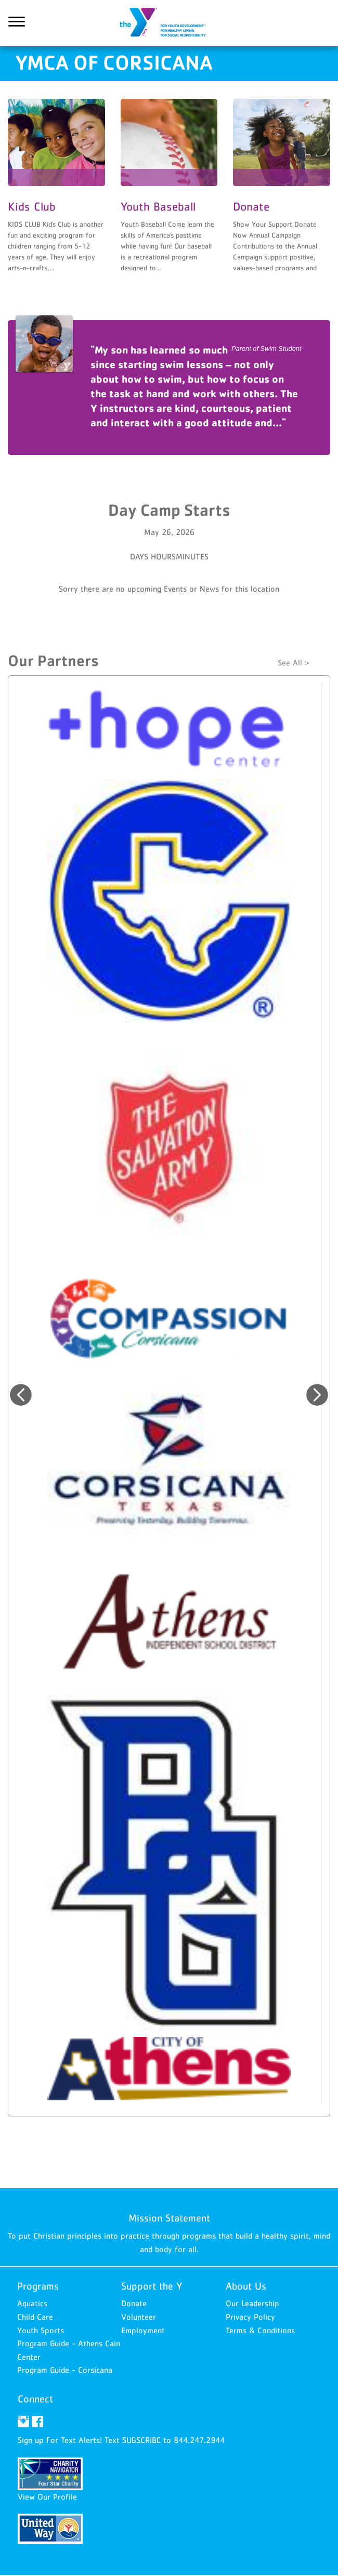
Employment (143, 2330)
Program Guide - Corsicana (64, 2370)
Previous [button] (21, 1395)
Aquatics (32, 2304)
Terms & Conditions (260, 2330)
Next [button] (317, 1395)
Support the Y (152, 2287)
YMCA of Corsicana (169, 23)
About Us (246, 2287)
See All (290, 663)
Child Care (35, 2317)
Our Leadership (252, 2304)
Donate (134, 2304)
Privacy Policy (250, 2317)
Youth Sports (40, 2330)
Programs (38, 2287)
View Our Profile (47, 2497)
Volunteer (138, 2317)
